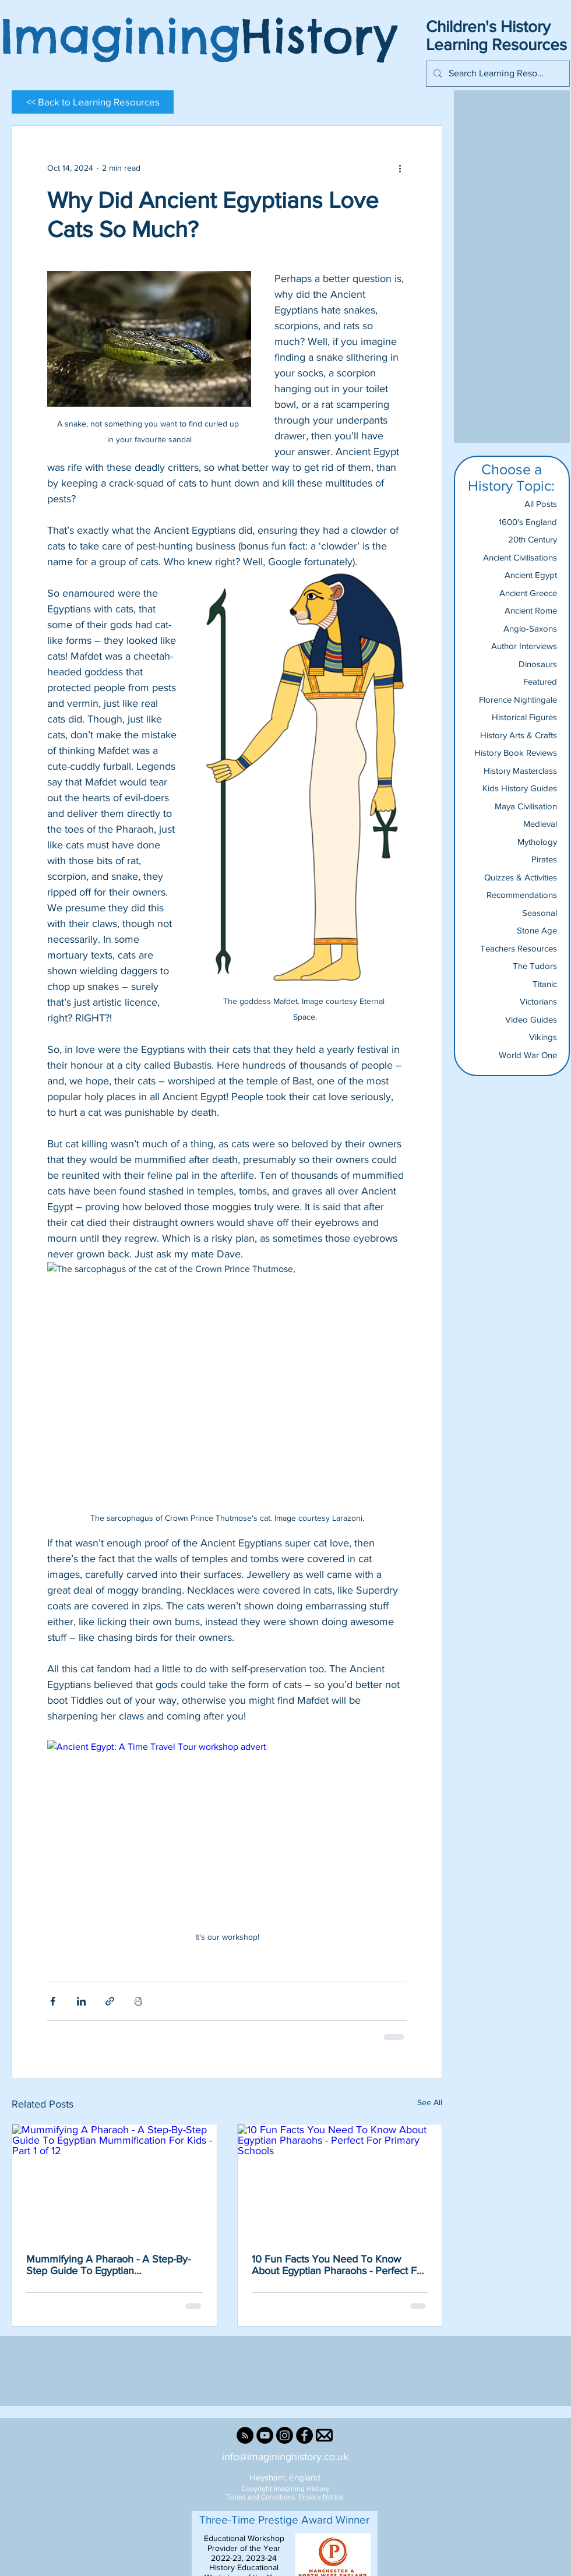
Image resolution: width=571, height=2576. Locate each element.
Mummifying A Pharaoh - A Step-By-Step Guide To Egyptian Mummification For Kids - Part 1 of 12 (108, 2265)
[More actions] (400, 168)
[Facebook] (304, 2435)
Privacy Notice (321, 2497)
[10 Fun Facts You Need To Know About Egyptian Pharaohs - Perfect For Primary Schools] (340, 2181)
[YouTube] (264, 2435)
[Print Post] (138, 2001)
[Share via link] (109, 2001)
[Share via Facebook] (52, 2001)
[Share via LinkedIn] (81, 2001)
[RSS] (245, 2435)
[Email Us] (324, 2435)
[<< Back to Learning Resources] (93, 102)
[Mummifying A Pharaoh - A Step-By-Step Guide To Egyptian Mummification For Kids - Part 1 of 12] (114, 2181)
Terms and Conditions (260, 2497)
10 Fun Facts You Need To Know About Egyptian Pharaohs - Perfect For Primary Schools (339, 2265)
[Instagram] (284, 2435)
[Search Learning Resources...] (497, 73)
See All (429, 2102)
